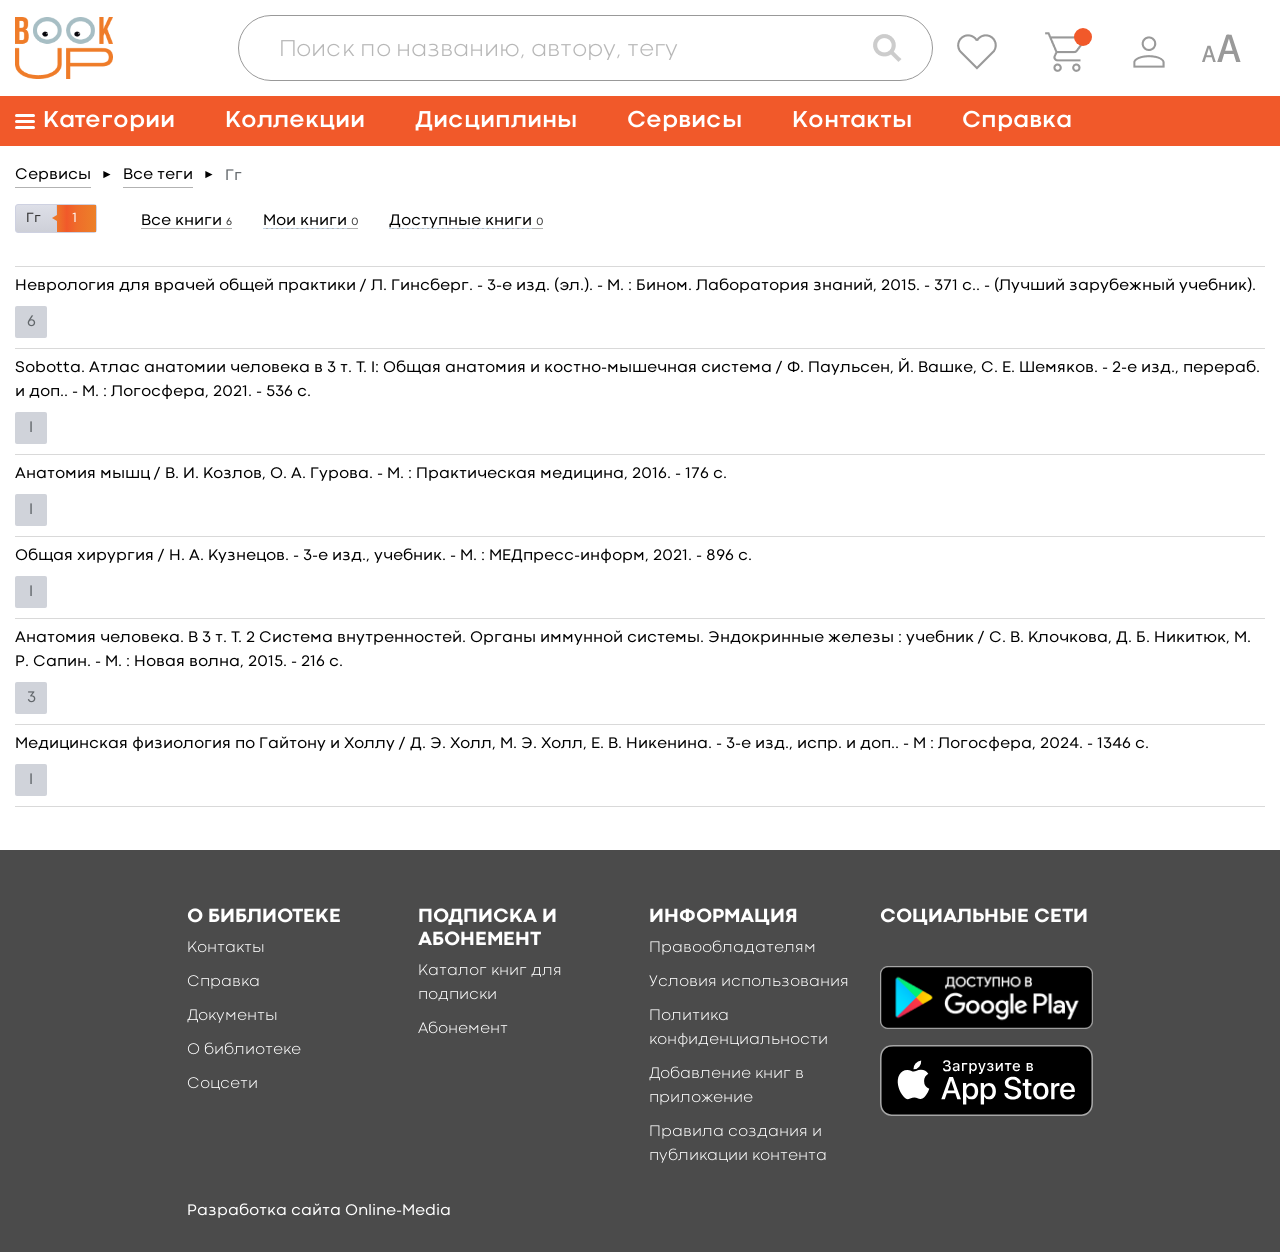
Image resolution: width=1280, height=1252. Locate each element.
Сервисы (684, 120)
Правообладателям (732, 948)
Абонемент (463, 1029)
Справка (1017, 120)
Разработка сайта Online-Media (319, 1211)
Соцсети (222, 1084)
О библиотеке (244, 1050)
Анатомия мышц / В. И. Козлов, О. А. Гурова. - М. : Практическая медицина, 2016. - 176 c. (371, 474)
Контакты (852, 120)
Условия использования (749, 982)
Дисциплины (496, 120)
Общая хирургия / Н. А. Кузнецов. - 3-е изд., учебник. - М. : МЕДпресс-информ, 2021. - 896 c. (383, 556)
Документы (232, 1016)
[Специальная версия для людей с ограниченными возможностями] (1221, 52)
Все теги (158, 175)
